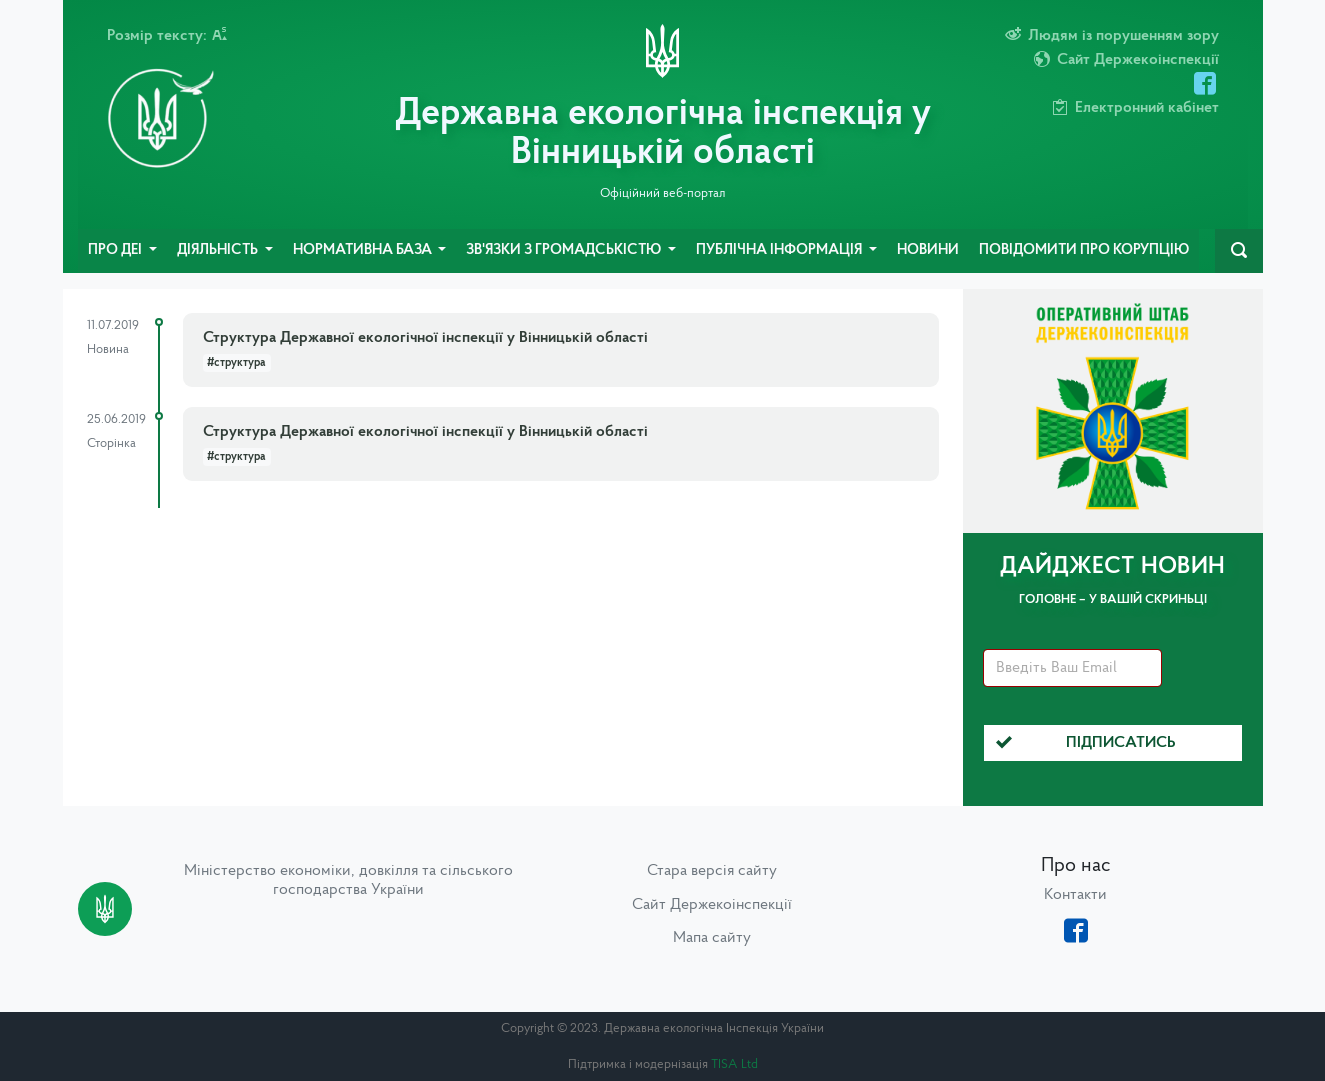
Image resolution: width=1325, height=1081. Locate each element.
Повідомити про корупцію (1084, 250)
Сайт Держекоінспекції (712, 905)
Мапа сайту (712, 938)
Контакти (1075, 895)
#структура (236, 363)
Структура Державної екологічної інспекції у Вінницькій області (425, 338)
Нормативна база (364, 250)
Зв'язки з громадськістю (565, 250)
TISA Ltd (734, 1064)
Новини (928, 250)
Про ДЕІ (116, 250)
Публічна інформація (780, 250)
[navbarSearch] (1239, 251)
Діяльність (219, 250)
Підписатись (1086, 743)
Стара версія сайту (712, 871)
